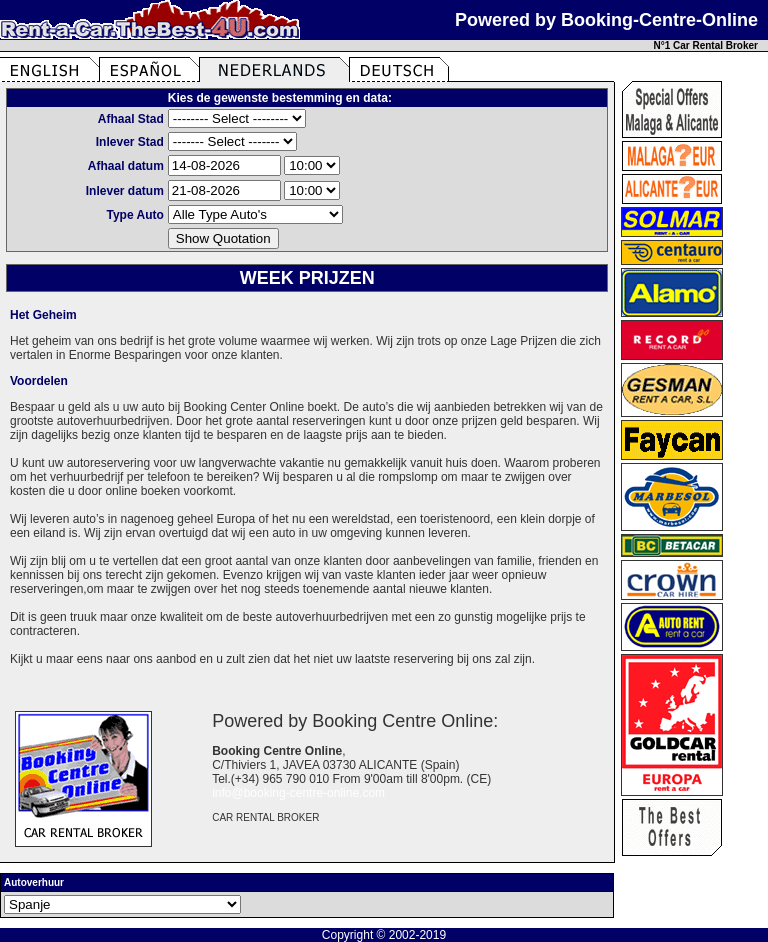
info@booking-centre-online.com (298, 793)
